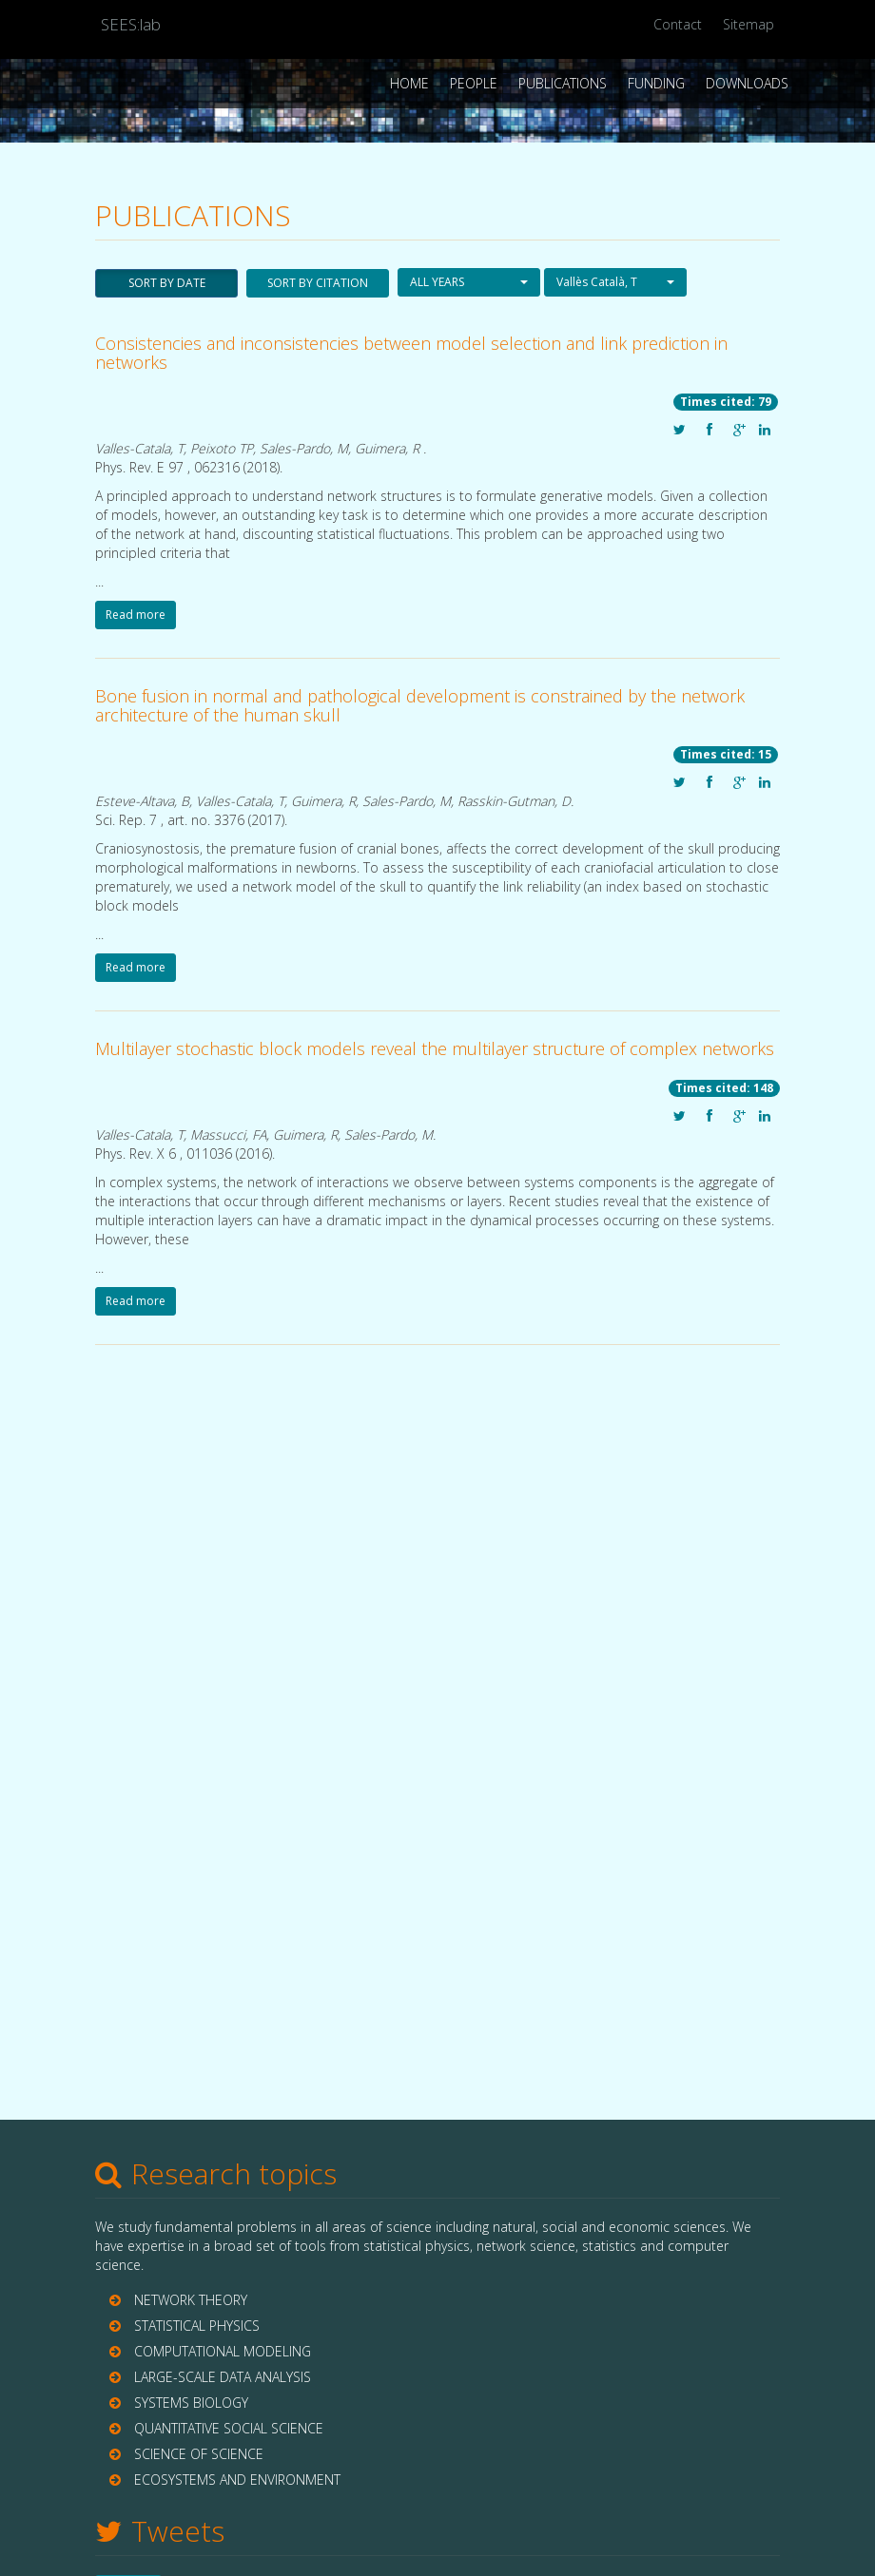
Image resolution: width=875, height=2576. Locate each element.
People (473, 83)
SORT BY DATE (166, 283)
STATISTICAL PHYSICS (197, 2325)
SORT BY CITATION (317, 283)
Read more (135, 614)
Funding (656, 83)
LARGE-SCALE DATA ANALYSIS (222, 2377)
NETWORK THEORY (190, 2300)
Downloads (747, 83)
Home (409, 83)
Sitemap (748, 24)
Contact (677, 24)
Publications (562, 83)
